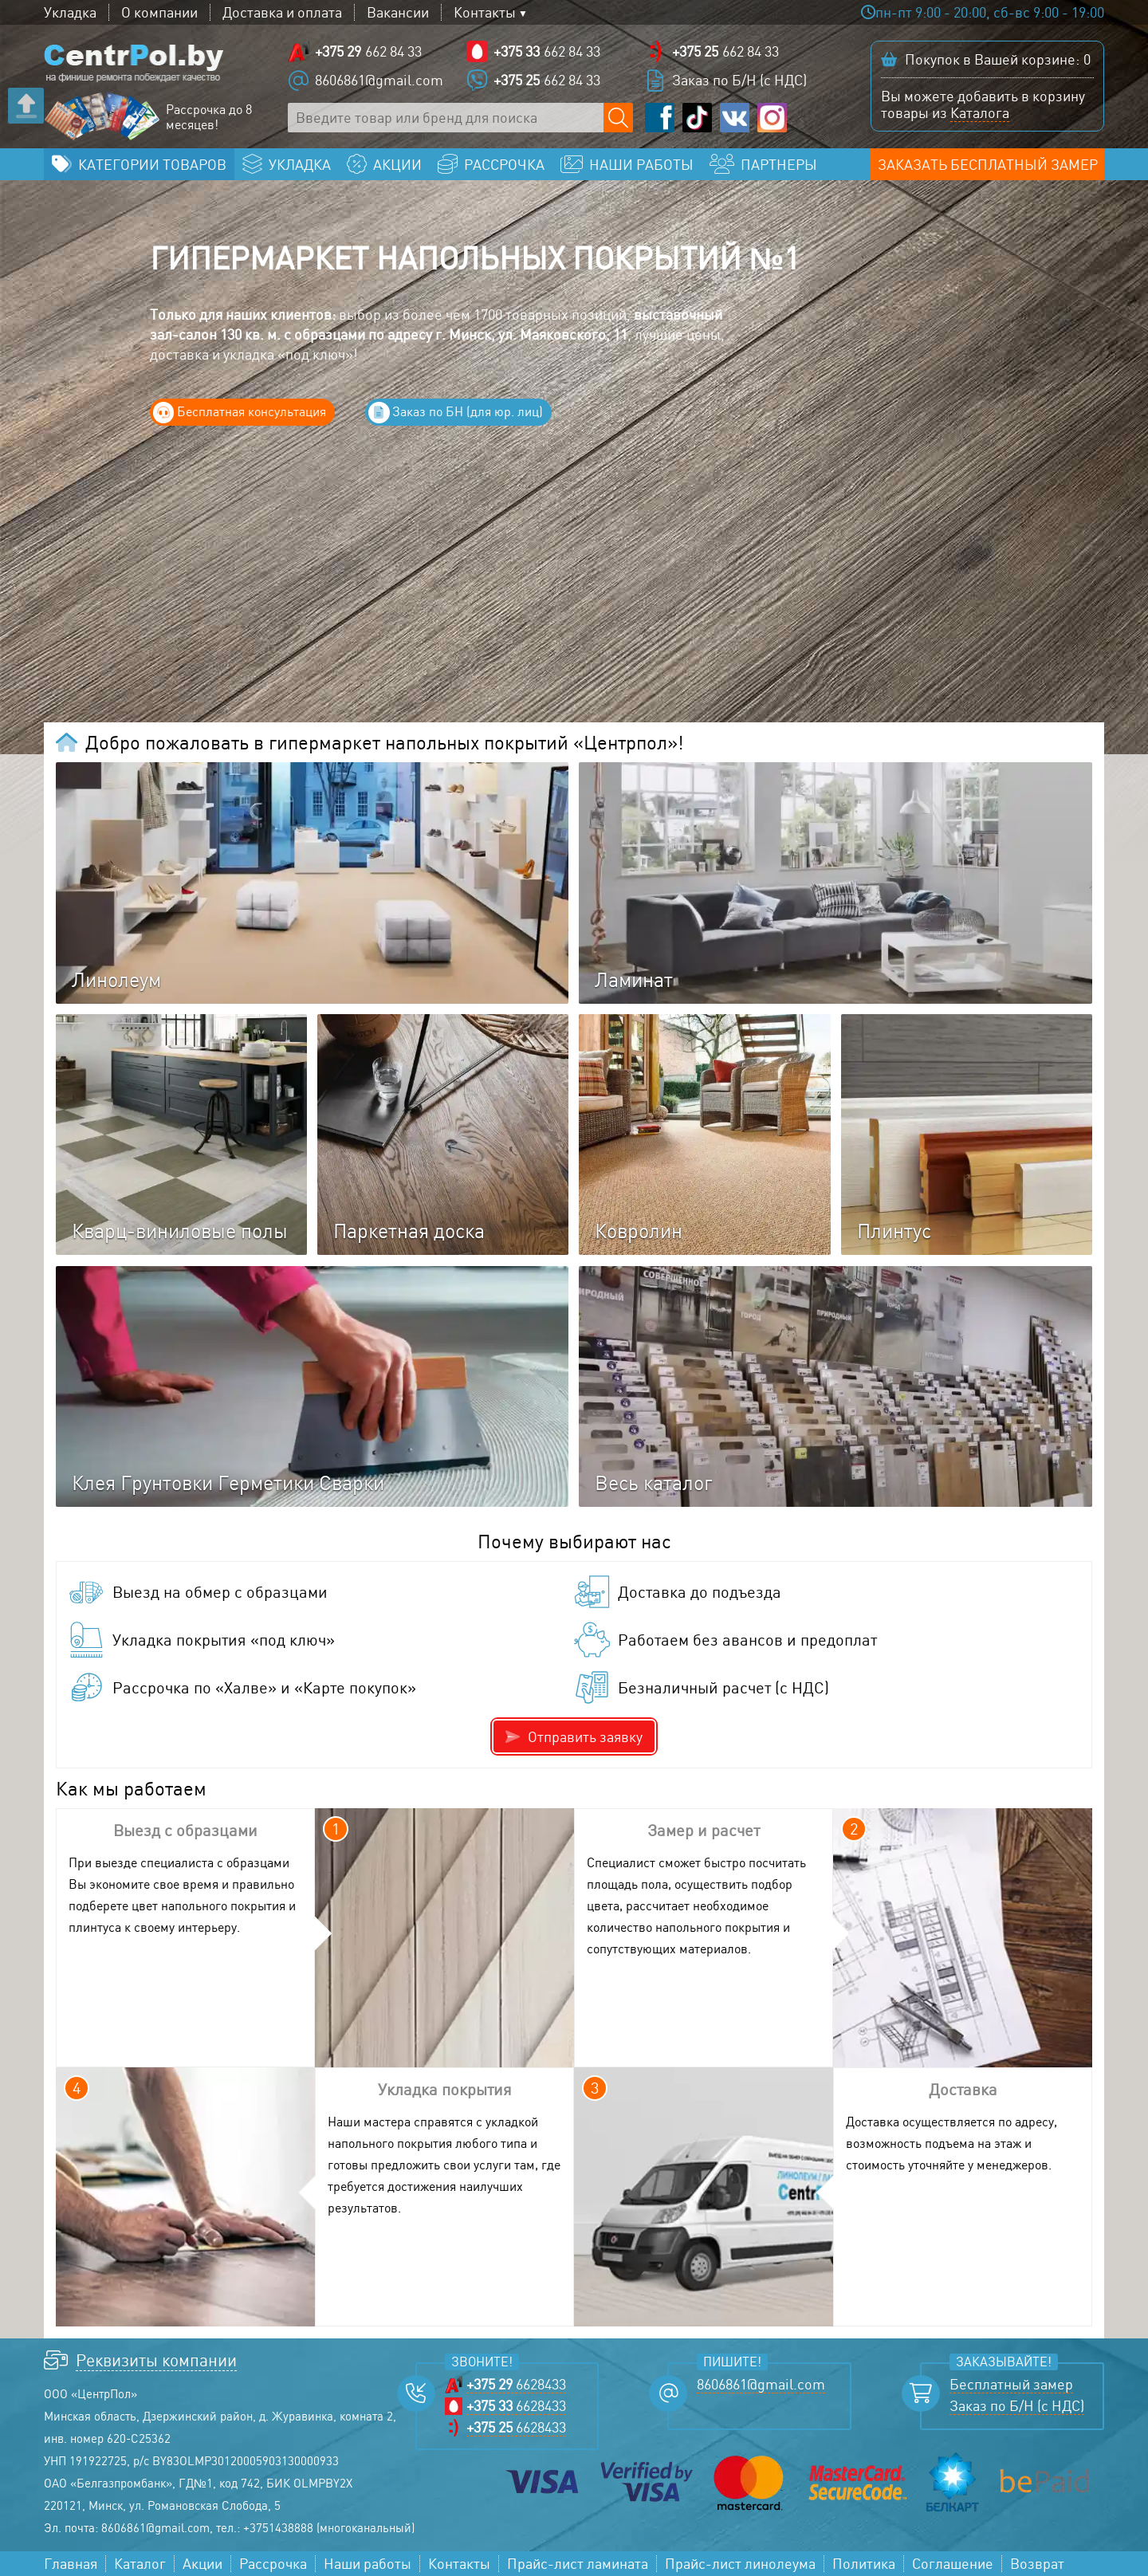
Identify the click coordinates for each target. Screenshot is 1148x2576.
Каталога (979, 112)
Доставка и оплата (282, 12)
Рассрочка (273, 2563)
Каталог (140, 2563)
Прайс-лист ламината (577, 2563)
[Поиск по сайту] (618, 117)
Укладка (70, 12)
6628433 (516, 2384)
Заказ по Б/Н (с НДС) (739, 79)
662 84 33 (368, 51)
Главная (70, 2563)
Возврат (1037, 2563)
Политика (863, 2563)
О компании (159, 12)
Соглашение (952, 2563)
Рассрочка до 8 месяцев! (209, 117)
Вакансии (398, 12)
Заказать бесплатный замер (988, 164)
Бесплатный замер (1011, 2384)
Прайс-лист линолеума (740, 2563)
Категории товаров (152, 164)
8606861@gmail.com (379, 79)
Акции (202, 2563)
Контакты (485, 12)
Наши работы (367, 2563)
